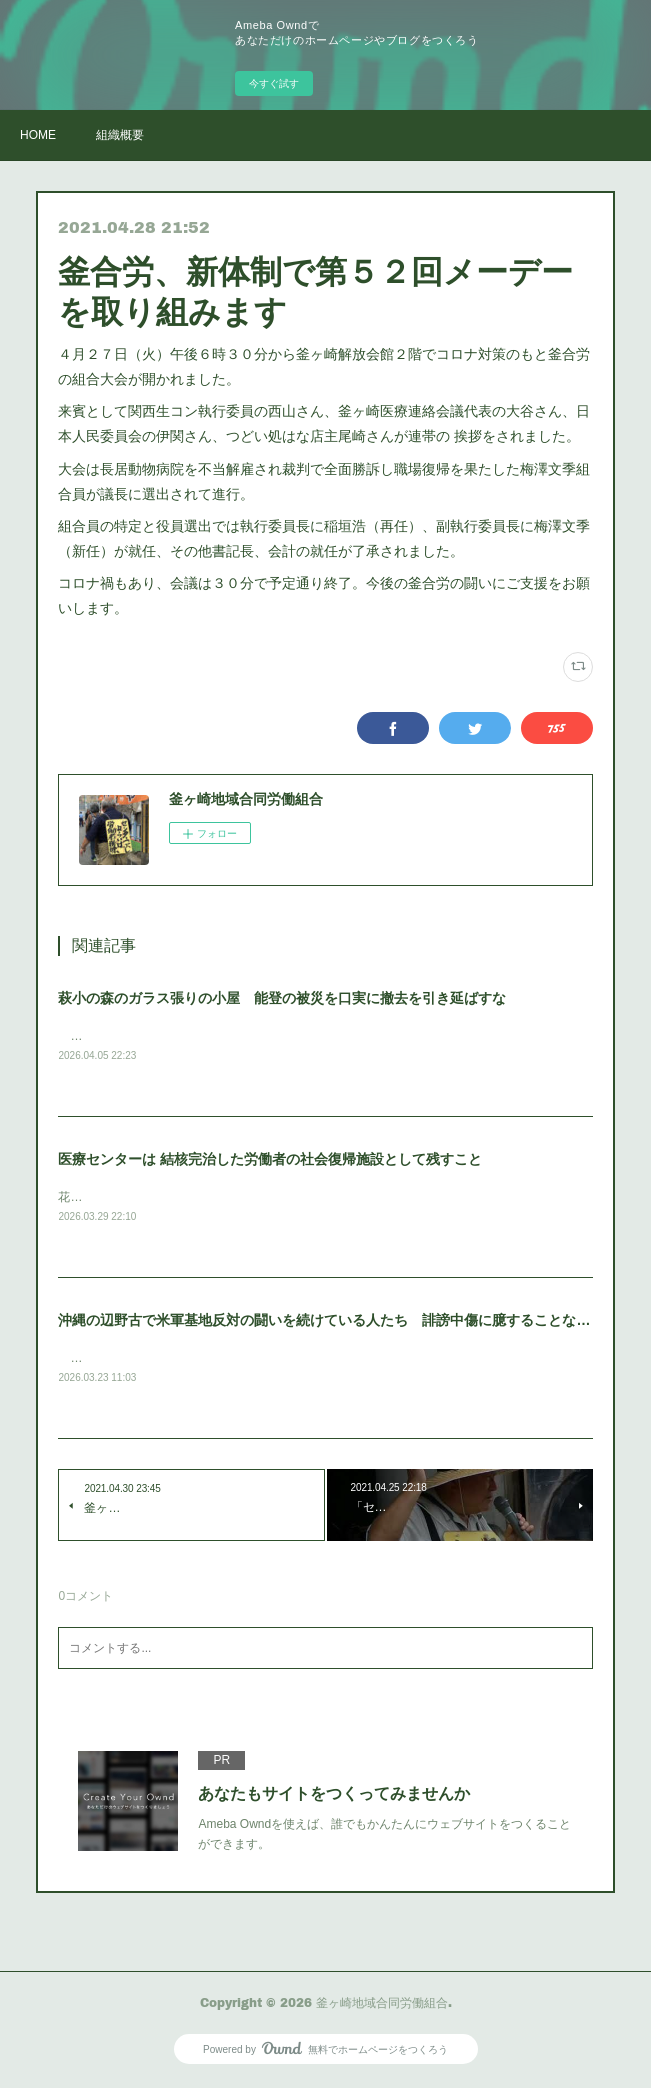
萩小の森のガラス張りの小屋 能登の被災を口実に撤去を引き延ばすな (282, 998)
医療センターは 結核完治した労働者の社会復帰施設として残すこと (270, 1160)
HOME (38, 135)
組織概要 (120, 135)
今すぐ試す (274, 83)
